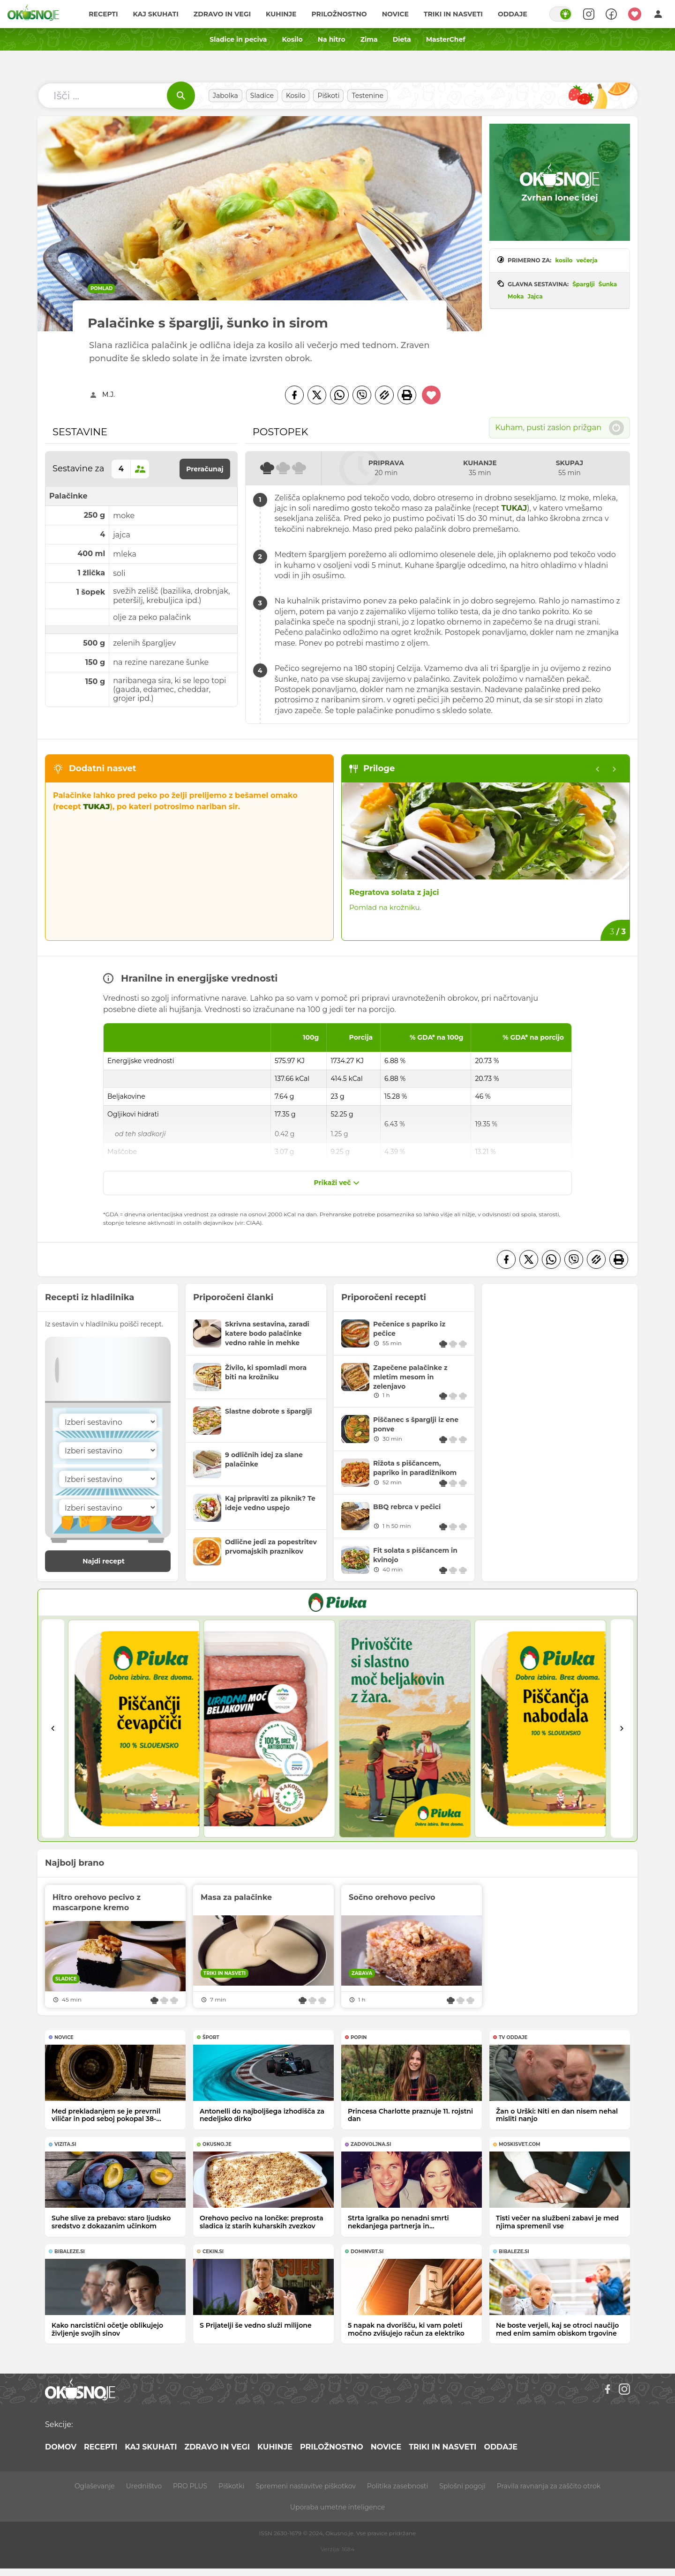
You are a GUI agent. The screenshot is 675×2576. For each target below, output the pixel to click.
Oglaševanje (95, 2486)
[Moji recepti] (634, 14)
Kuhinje (281, 14)
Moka (516, 296)
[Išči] (181, 96)
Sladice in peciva (238, 39)
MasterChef (445, 39)
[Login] (658, 14)
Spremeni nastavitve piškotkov (305, 2486)
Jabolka (225, 95)
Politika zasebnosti (397, 2486)
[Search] (588, 14)
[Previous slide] (597, 769)
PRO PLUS (190, 2486)
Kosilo (292, 39)
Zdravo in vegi (222, 14)
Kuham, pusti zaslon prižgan (559, 427)
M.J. (108, 394)
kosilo (563, 260)
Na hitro (331, 39)
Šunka (608, 284)
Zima (369, 39)
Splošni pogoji (462, 2486)
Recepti (103, 14)
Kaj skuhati (155, 14)
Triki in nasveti (453, 14)
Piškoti (328, 95)
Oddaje (512, 14)
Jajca (534, 296)
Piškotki (231, 2486)
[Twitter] (317, 395)
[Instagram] (624, 2389)
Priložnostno (339, 14)
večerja (586, 260)
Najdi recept (113, 1561)
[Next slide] (614, 769)
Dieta (402, 39)
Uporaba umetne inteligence (337, 2507)
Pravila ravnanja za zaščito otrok (548, 2486)
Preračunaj (205, 469)
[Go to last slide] (53, 1729)
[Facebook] (294, 395)
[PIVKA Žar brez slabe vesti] (337, 1602)
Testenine (367, 95)
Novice (395, 14)
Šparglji (583, 284)
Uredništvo (144, 2486)
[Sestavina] (108, 1422)
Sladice (262, 95)
